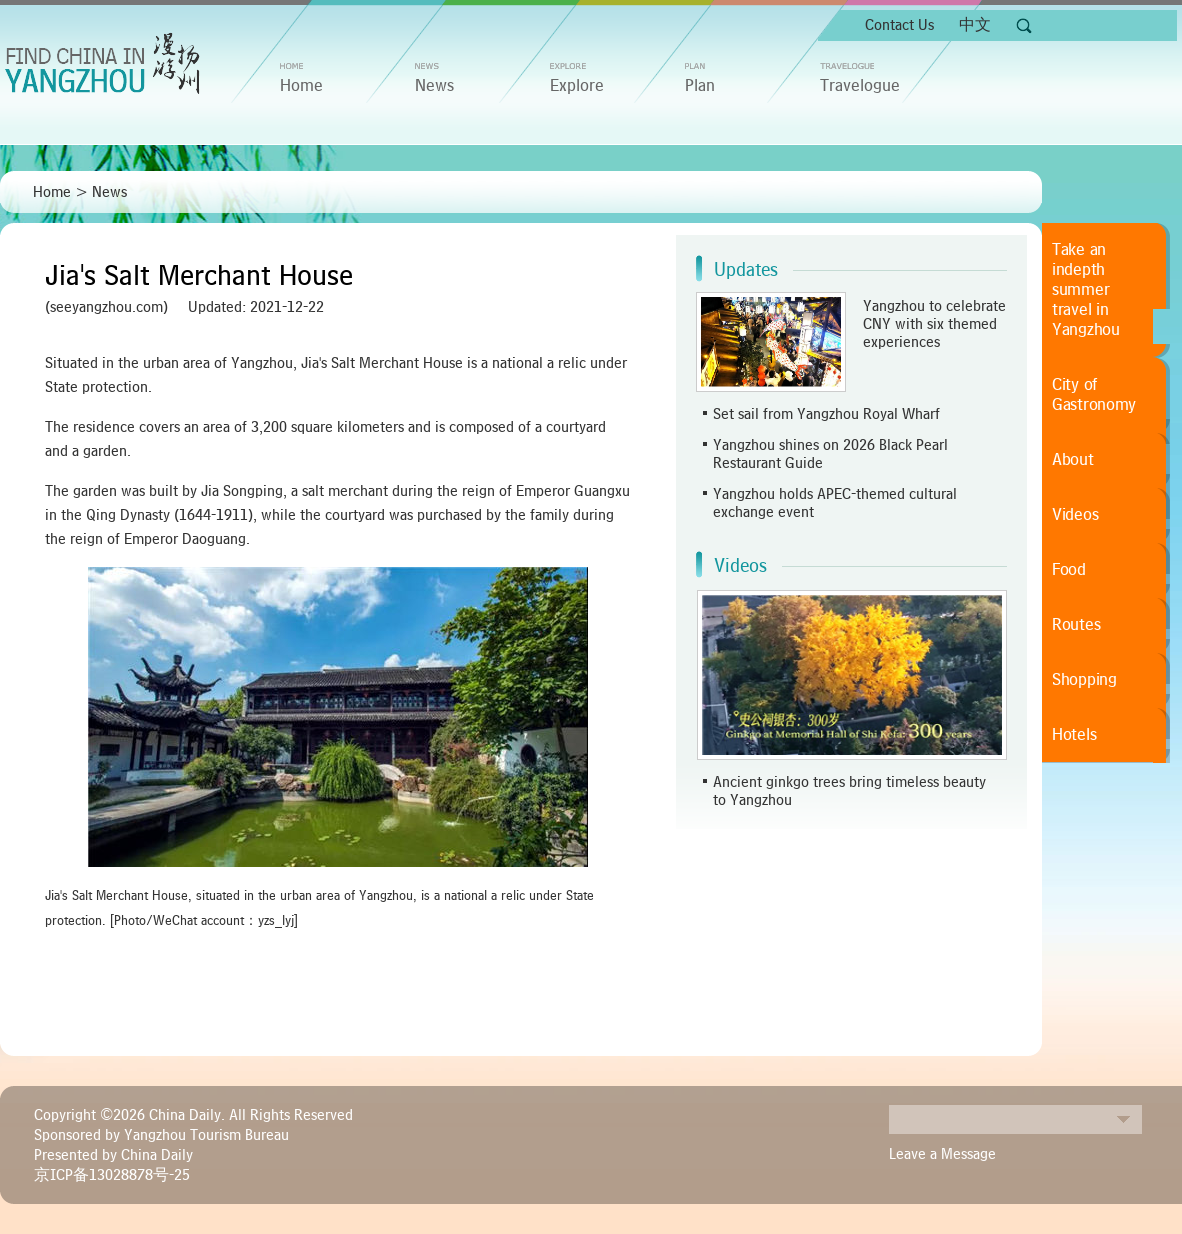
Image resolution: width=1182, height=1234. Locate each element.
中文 (975, 25)
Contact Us (899, 25)
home (301, 86)
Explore (577, 86)
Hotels (1074, 735)
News (434, 86)
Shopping (1084, 680)
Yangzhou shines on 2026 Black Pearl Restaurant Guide (830, 454)
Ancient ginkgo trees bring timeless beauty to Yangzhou (849, 791)
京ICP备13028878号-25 (112, 1175)
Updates (746, 270)
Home (52, 192)
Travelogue (860, 86)
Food (1069, 570)
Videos (740, 566)
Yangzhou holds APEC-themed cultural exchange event (835, 503)
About (1073, 460)
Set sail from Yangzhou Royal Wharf (826, 414)
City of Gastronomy (1094, 395)
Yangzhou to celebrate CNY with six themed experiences (934, 324)
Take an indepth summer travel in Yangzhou (1086, 290)
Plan (700, 86)
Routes (1076, 625)
